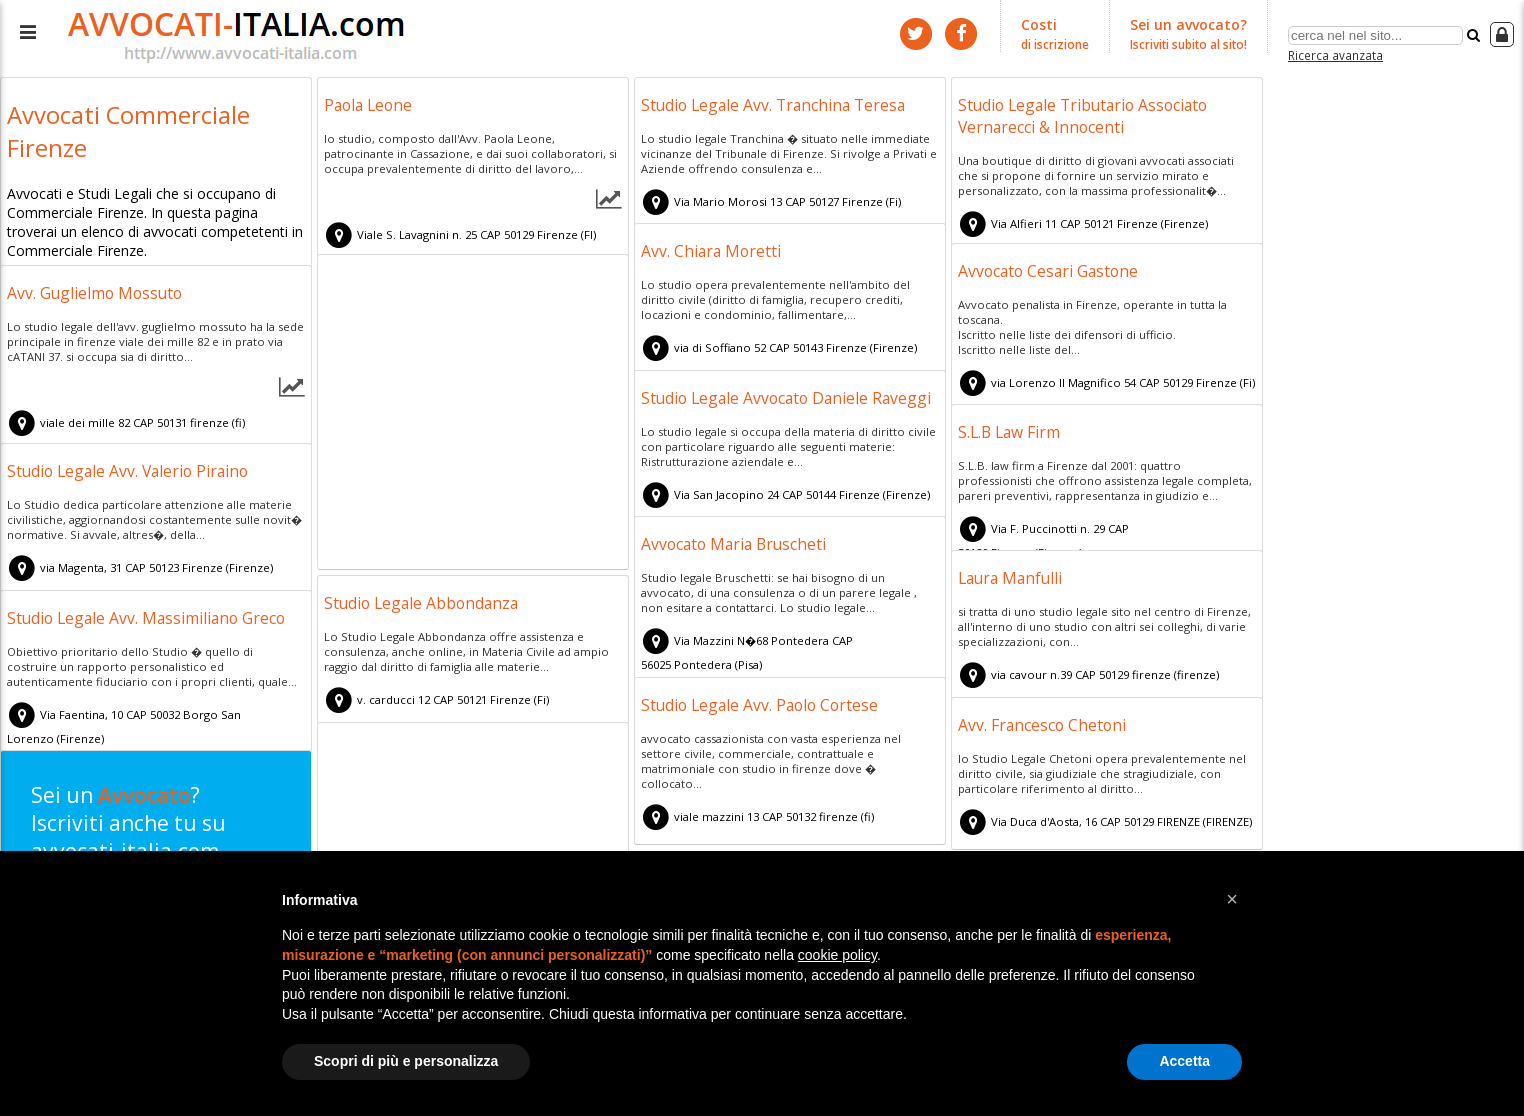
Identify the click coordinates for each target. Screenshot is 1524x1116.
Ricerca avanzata (1335, 53)
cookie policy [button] (837, 955)
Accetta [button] (1184, 1061)
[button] (1232, 899)
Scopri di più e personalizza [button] (406, 1061)
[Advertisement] (473, 415)
